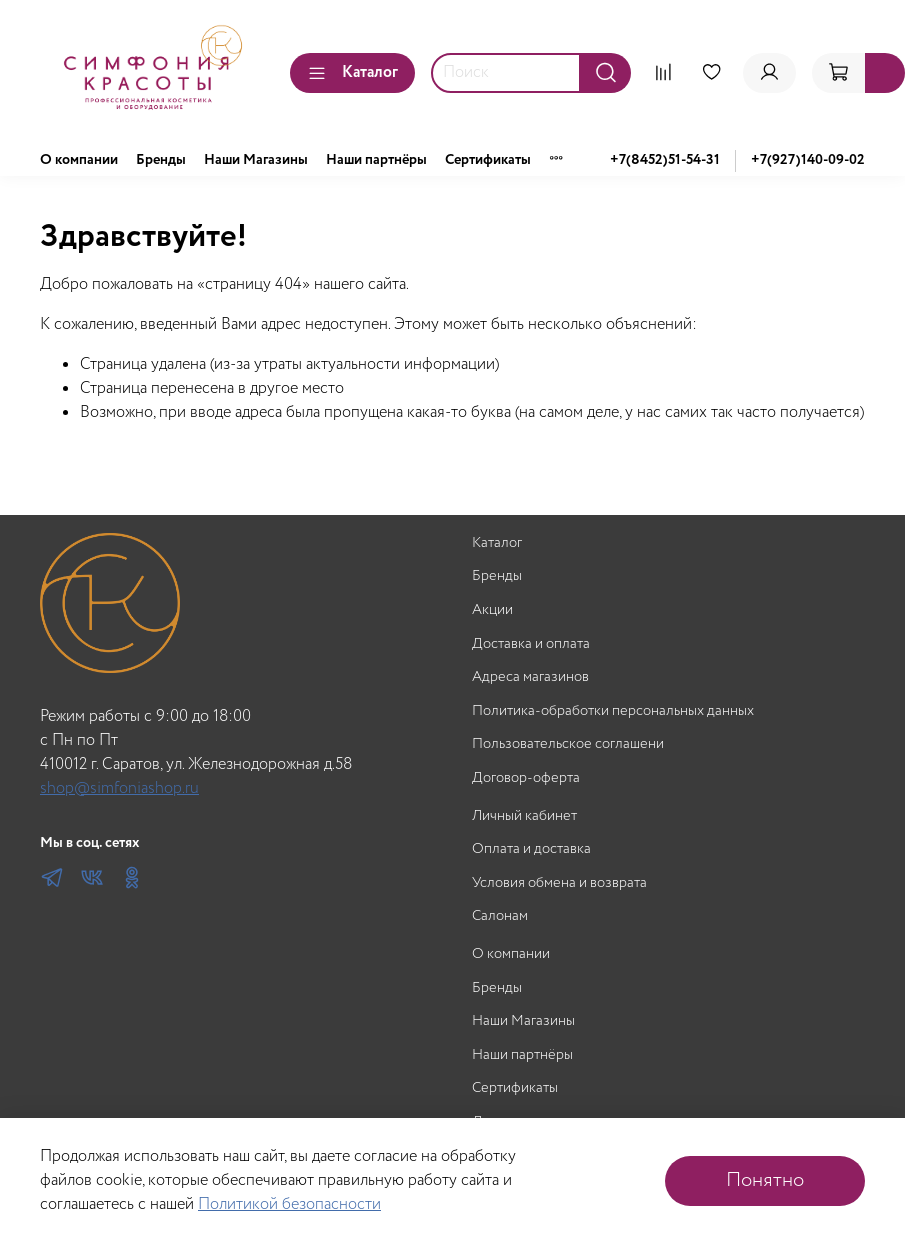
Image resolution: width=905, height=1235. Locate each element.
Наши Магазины (256, 160)
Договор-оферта (526, 778)
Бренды (161, 160)
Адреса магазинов (530, 677)
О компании (79, 160)
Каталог (352, 72)
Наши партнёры (376, 160)
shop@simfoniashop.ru (119, 788)
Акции (492, 610)
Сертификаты (488, 160)
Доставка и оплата (531, 644)
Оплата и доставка (531, 849)
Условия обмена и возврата (559, 883)
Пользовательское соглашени (568, 744)
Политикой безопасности (289, 1204)
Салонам (500, 916)
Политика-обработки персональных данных (613, 711)
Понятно (765, 1180)
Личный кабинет (524, 816)
